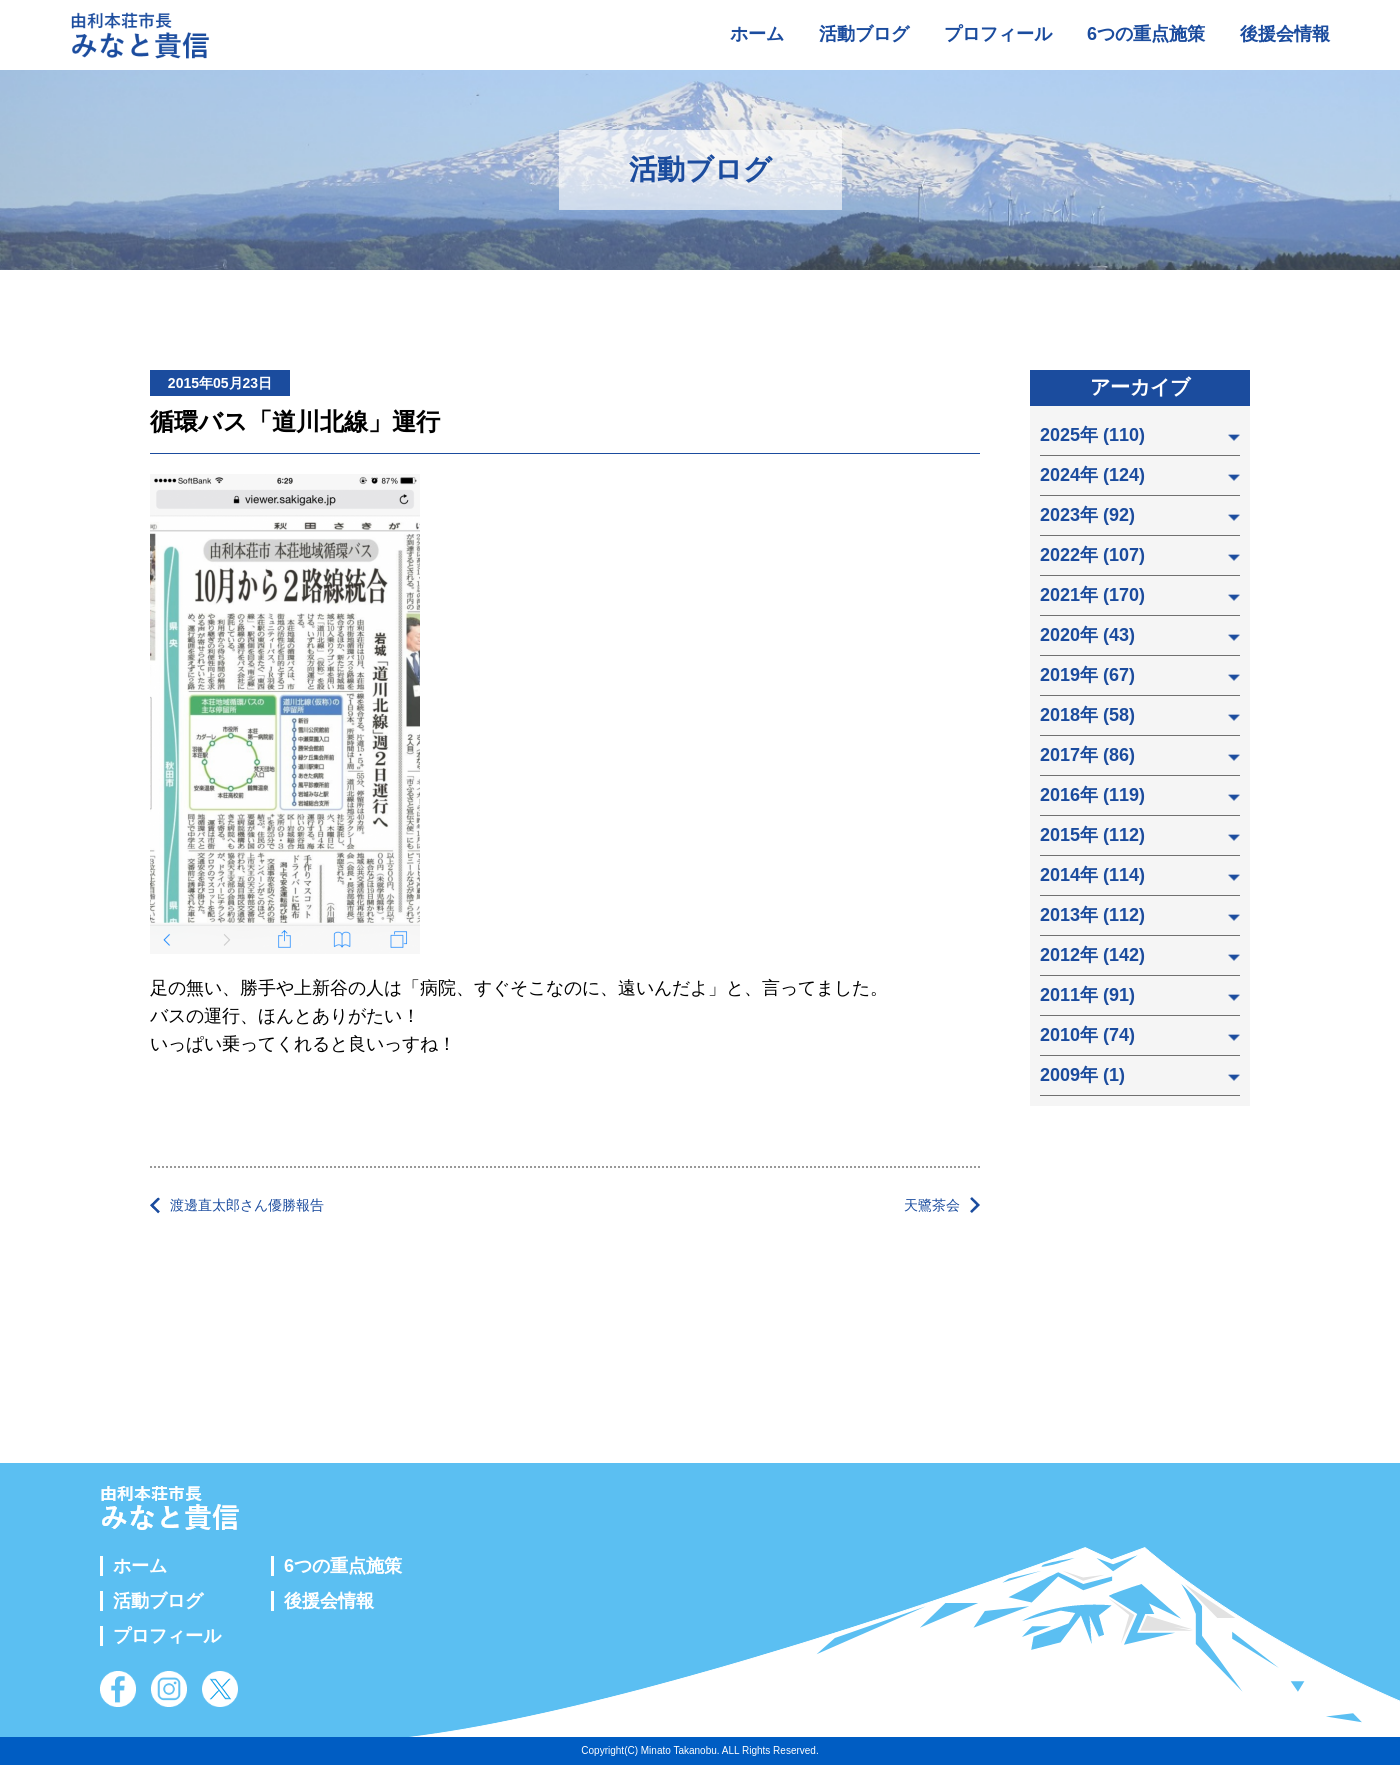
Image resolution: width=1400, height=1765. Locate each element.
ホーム (757, 34)
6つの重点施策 (1146, 34)
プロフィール (998, 34)
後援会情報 (1285, 34)
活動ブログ (864, 34)
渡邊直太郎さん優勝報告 (247, 1205)
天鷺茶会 (932, 1205)
